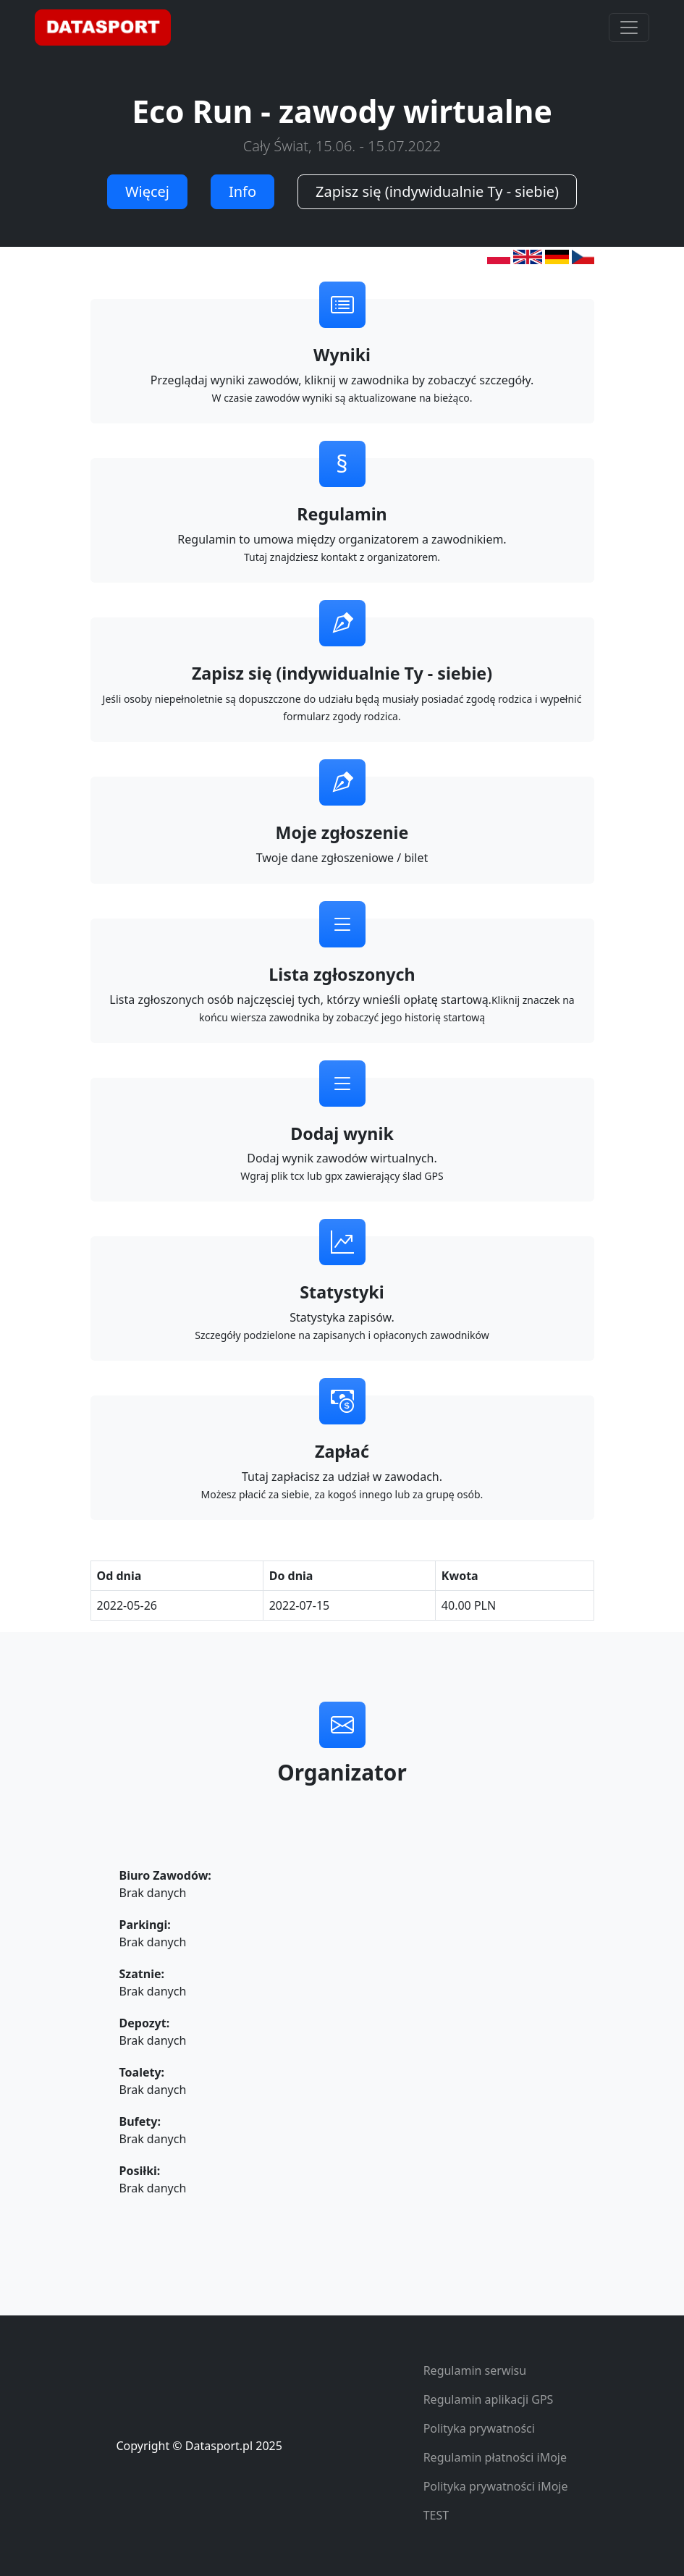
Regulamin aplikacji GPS (488, 2399)
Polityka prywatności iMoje (495, 2486)
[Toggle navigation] (629, 27)
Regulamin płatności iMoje (495, 2457)
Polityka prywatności (479, 2428)
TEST (436, 2515)
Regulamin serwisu (475, 2370)
